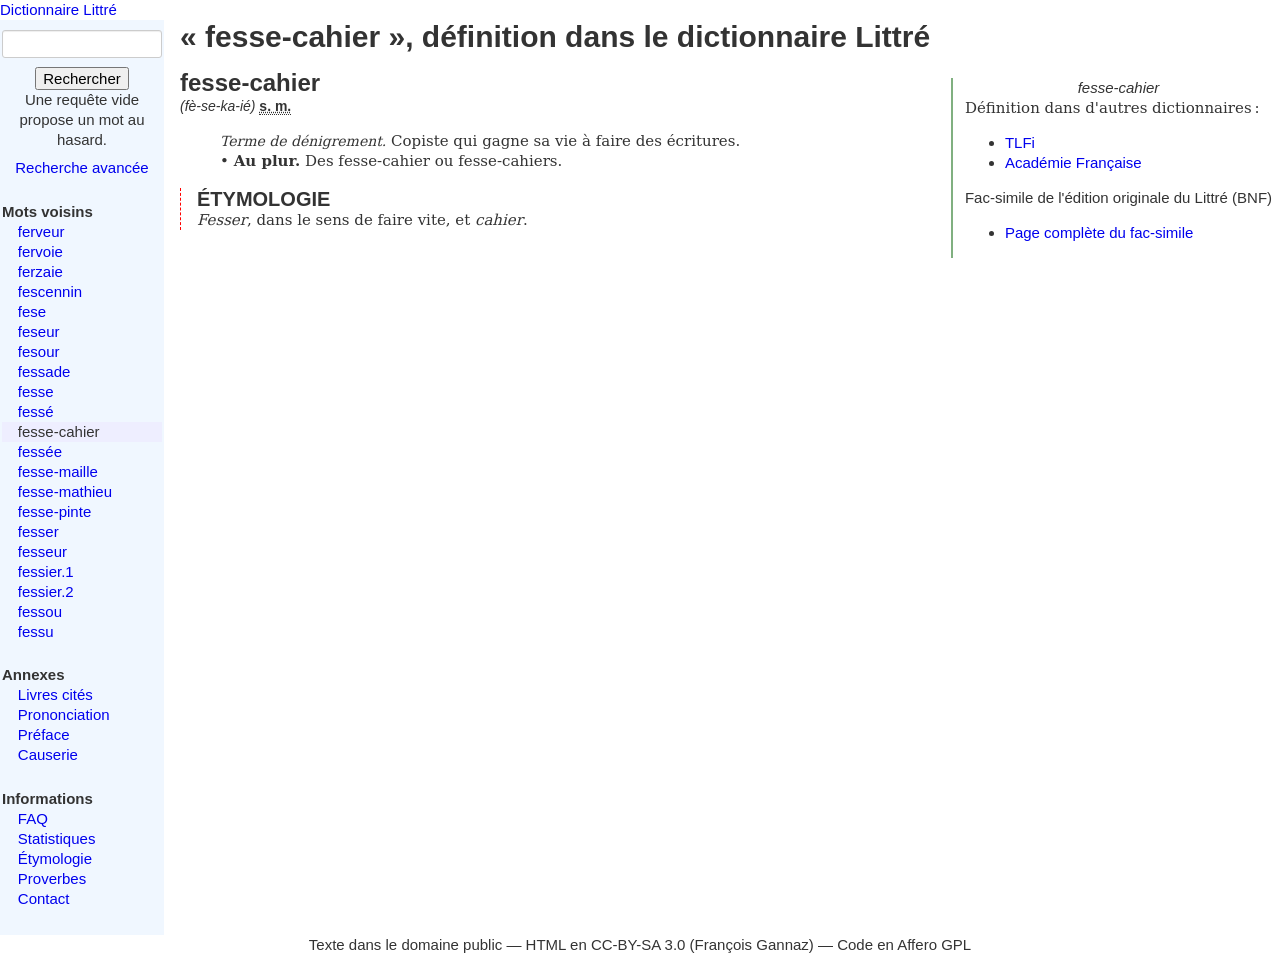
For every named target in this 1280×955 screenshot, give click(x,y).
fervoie (40, 251)
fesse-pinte (54, 511)
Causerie (48, 754)
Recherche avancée (81, 167)
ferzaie (40, 271)
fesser (38, 531)
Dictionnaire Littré (58, 9)
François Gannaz (752, 944)
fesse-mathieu (65, 491)
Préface (44, 734)
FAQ (33, 818)
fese (32, 311)
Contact (44, 898)
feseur (39, 331)
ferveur (41, 231)
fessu (36, 631)
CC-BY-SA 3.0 (638, 944)
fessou (40, 611)
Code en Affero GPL (904, 944)
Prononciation (64, 714)
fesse (36, 391)
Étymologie (55, 858)
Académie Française (1073, 162)
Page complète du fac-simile (1099, 232)
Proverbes (52, 878)
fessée (40, 451)
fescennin (50, 291)
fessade (44, 371)
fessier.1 (46, 571)
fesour (39, 351)
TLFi (1020, 142)
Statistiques (57, 838)
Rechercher (82, 78)
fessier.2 (46, 591)
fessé (36, 411)
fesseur (42, 551)
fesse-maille (58, 471)
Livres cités (55, 694)
